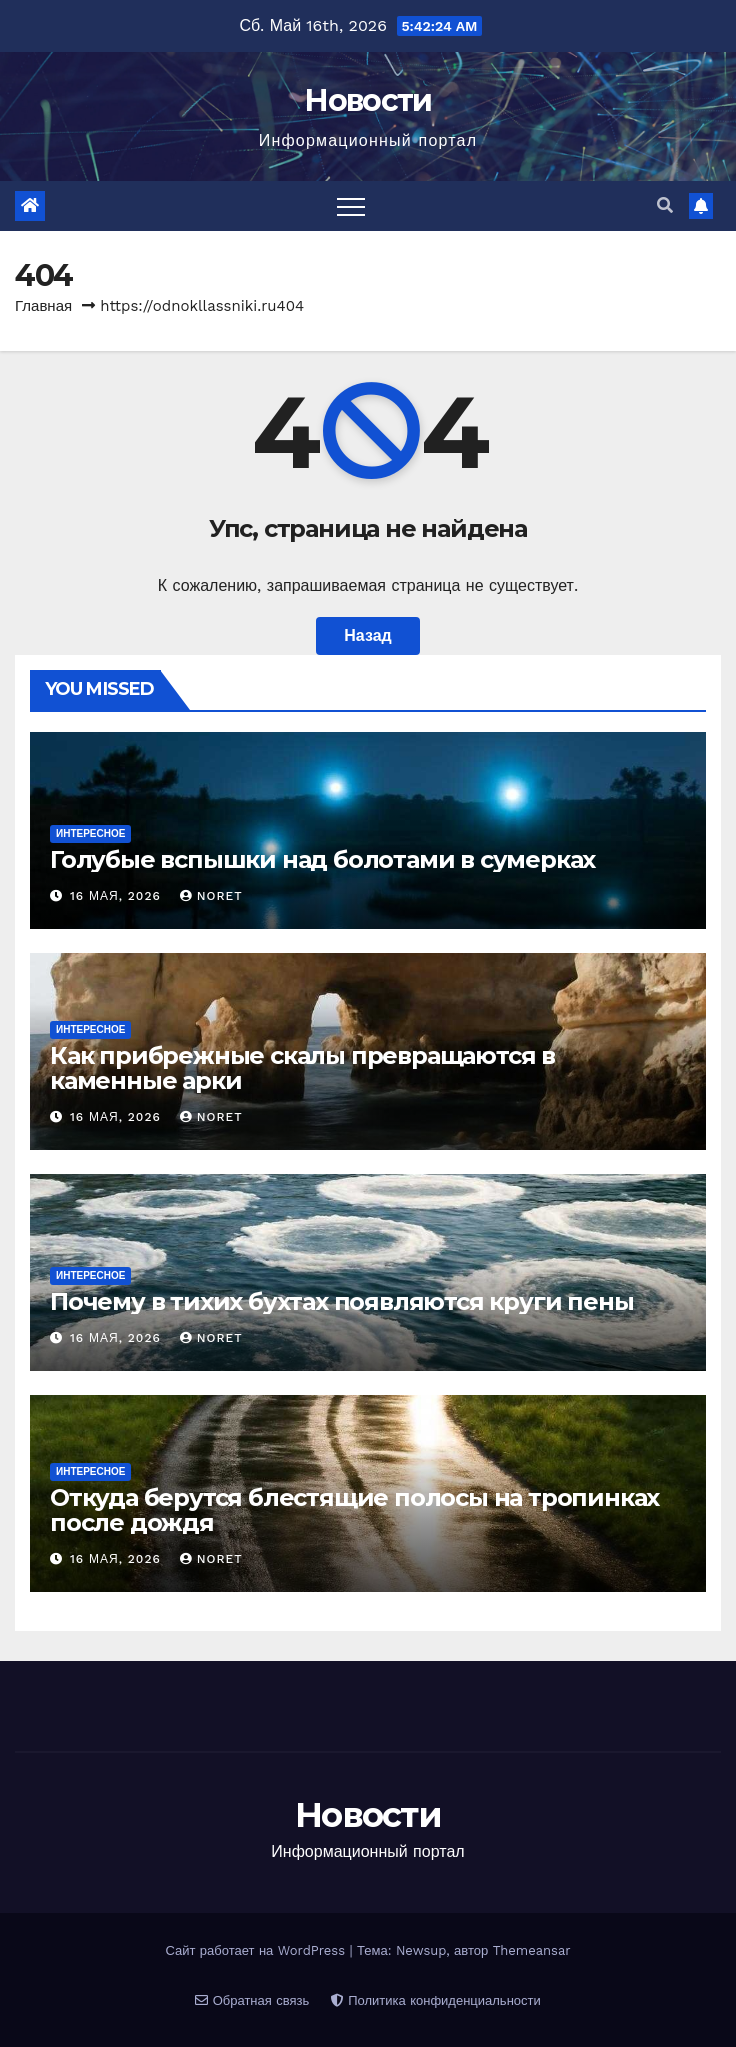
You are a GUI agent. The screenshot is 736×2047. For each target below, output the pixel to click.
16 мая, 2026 (118, 896)
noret (211, 896)
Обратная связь (252, 2000)
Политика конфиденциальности (436, 2000)
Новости (367, 100)
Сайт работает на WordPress (257, 1950)
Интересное (90, 833)
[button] (665, 205)
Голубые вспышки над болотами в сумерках (322, 859)
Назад (367, 635)
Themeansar (532, 1950)
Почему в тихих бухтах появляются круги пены (341, 1301)
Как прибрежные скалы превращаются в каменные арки (302, 1068)
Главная (43, 306)
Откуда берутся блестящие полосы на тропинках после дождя (354, 1510)
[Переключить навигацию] (351, 206)
